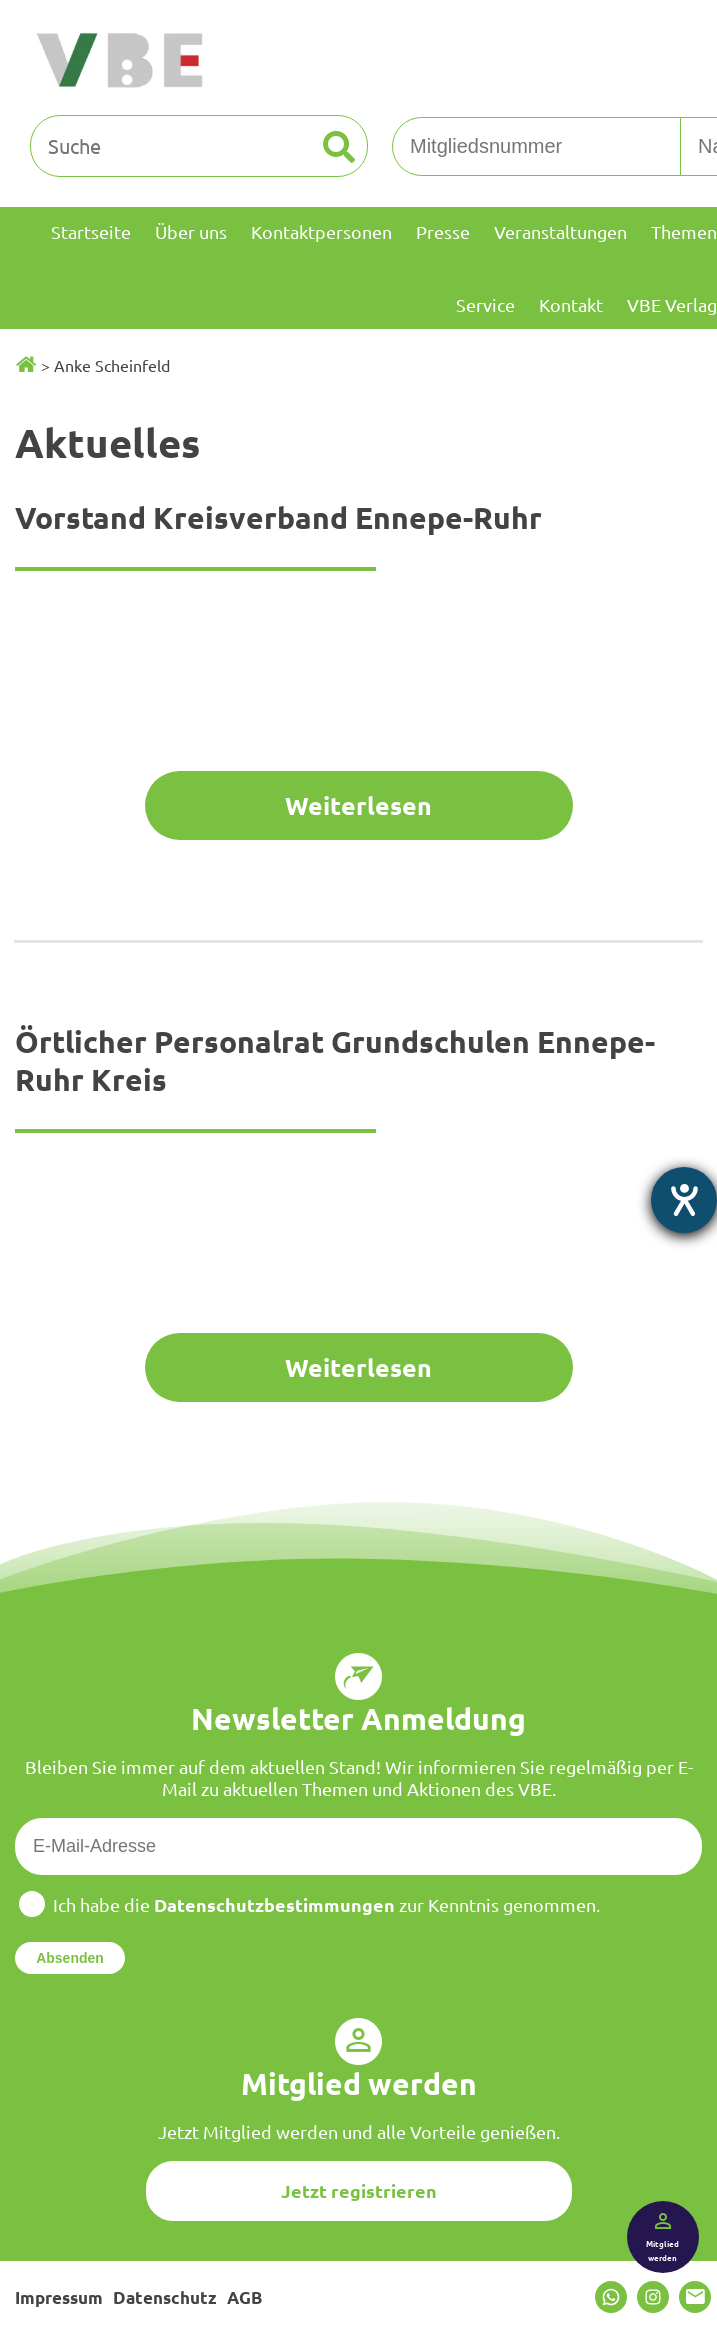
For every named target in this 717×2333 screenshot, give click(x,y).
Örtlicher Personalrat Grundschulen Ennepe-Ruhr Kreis (335, 1060)
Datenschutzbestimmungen (274, 1904)
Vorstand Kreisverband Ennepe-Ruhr (278, 517)
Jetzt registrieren (359, 2190)
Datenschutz (165, 2297)
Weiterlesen (358, 805)
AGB (244, 2297)
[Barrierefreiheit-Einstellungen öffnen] (684, 1200)
